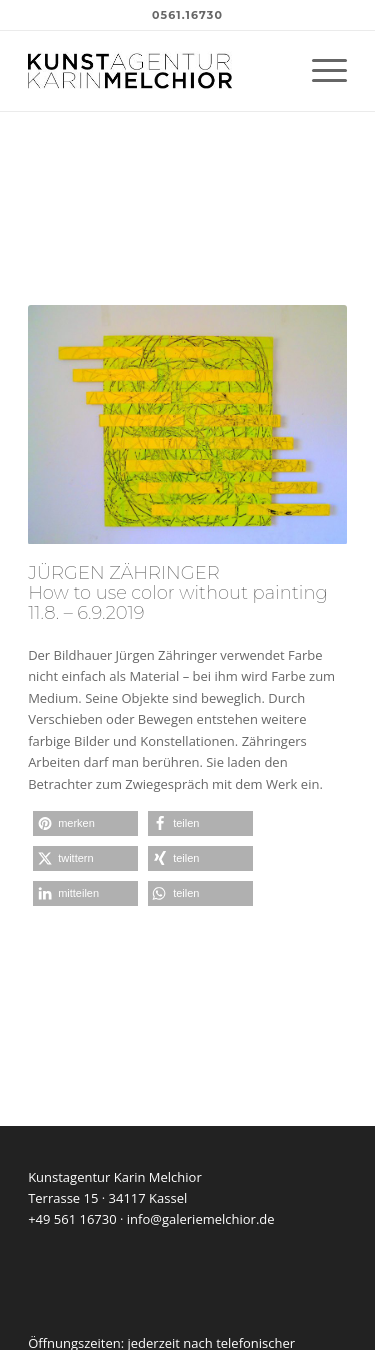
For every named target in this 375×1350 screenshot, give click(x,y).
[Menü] (319, 71)
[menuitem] (319, 71)
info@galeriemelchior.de (201, 1219)
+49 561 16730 (72, 1219)
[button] (85, 823)
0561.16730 (187, 15)
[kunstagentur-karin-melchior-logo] (155, 71)
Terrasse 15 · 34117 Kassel (107, 1198)
